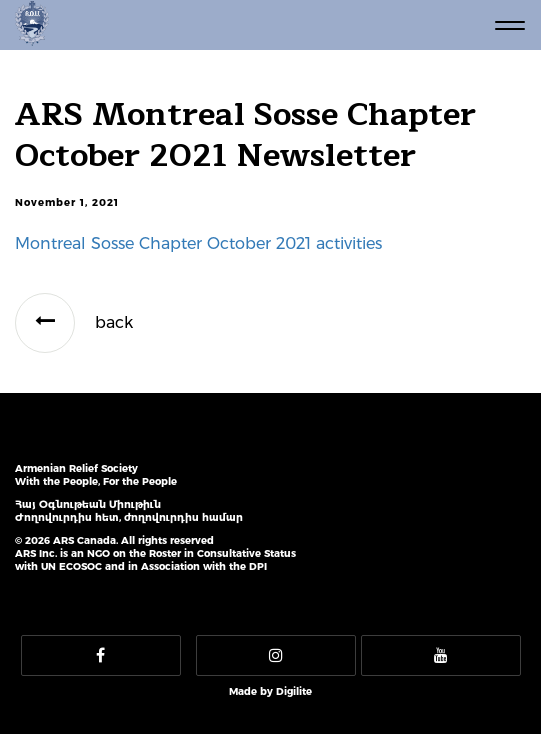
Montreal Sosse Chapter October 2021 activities (198, 243)
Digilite (294, 691)
